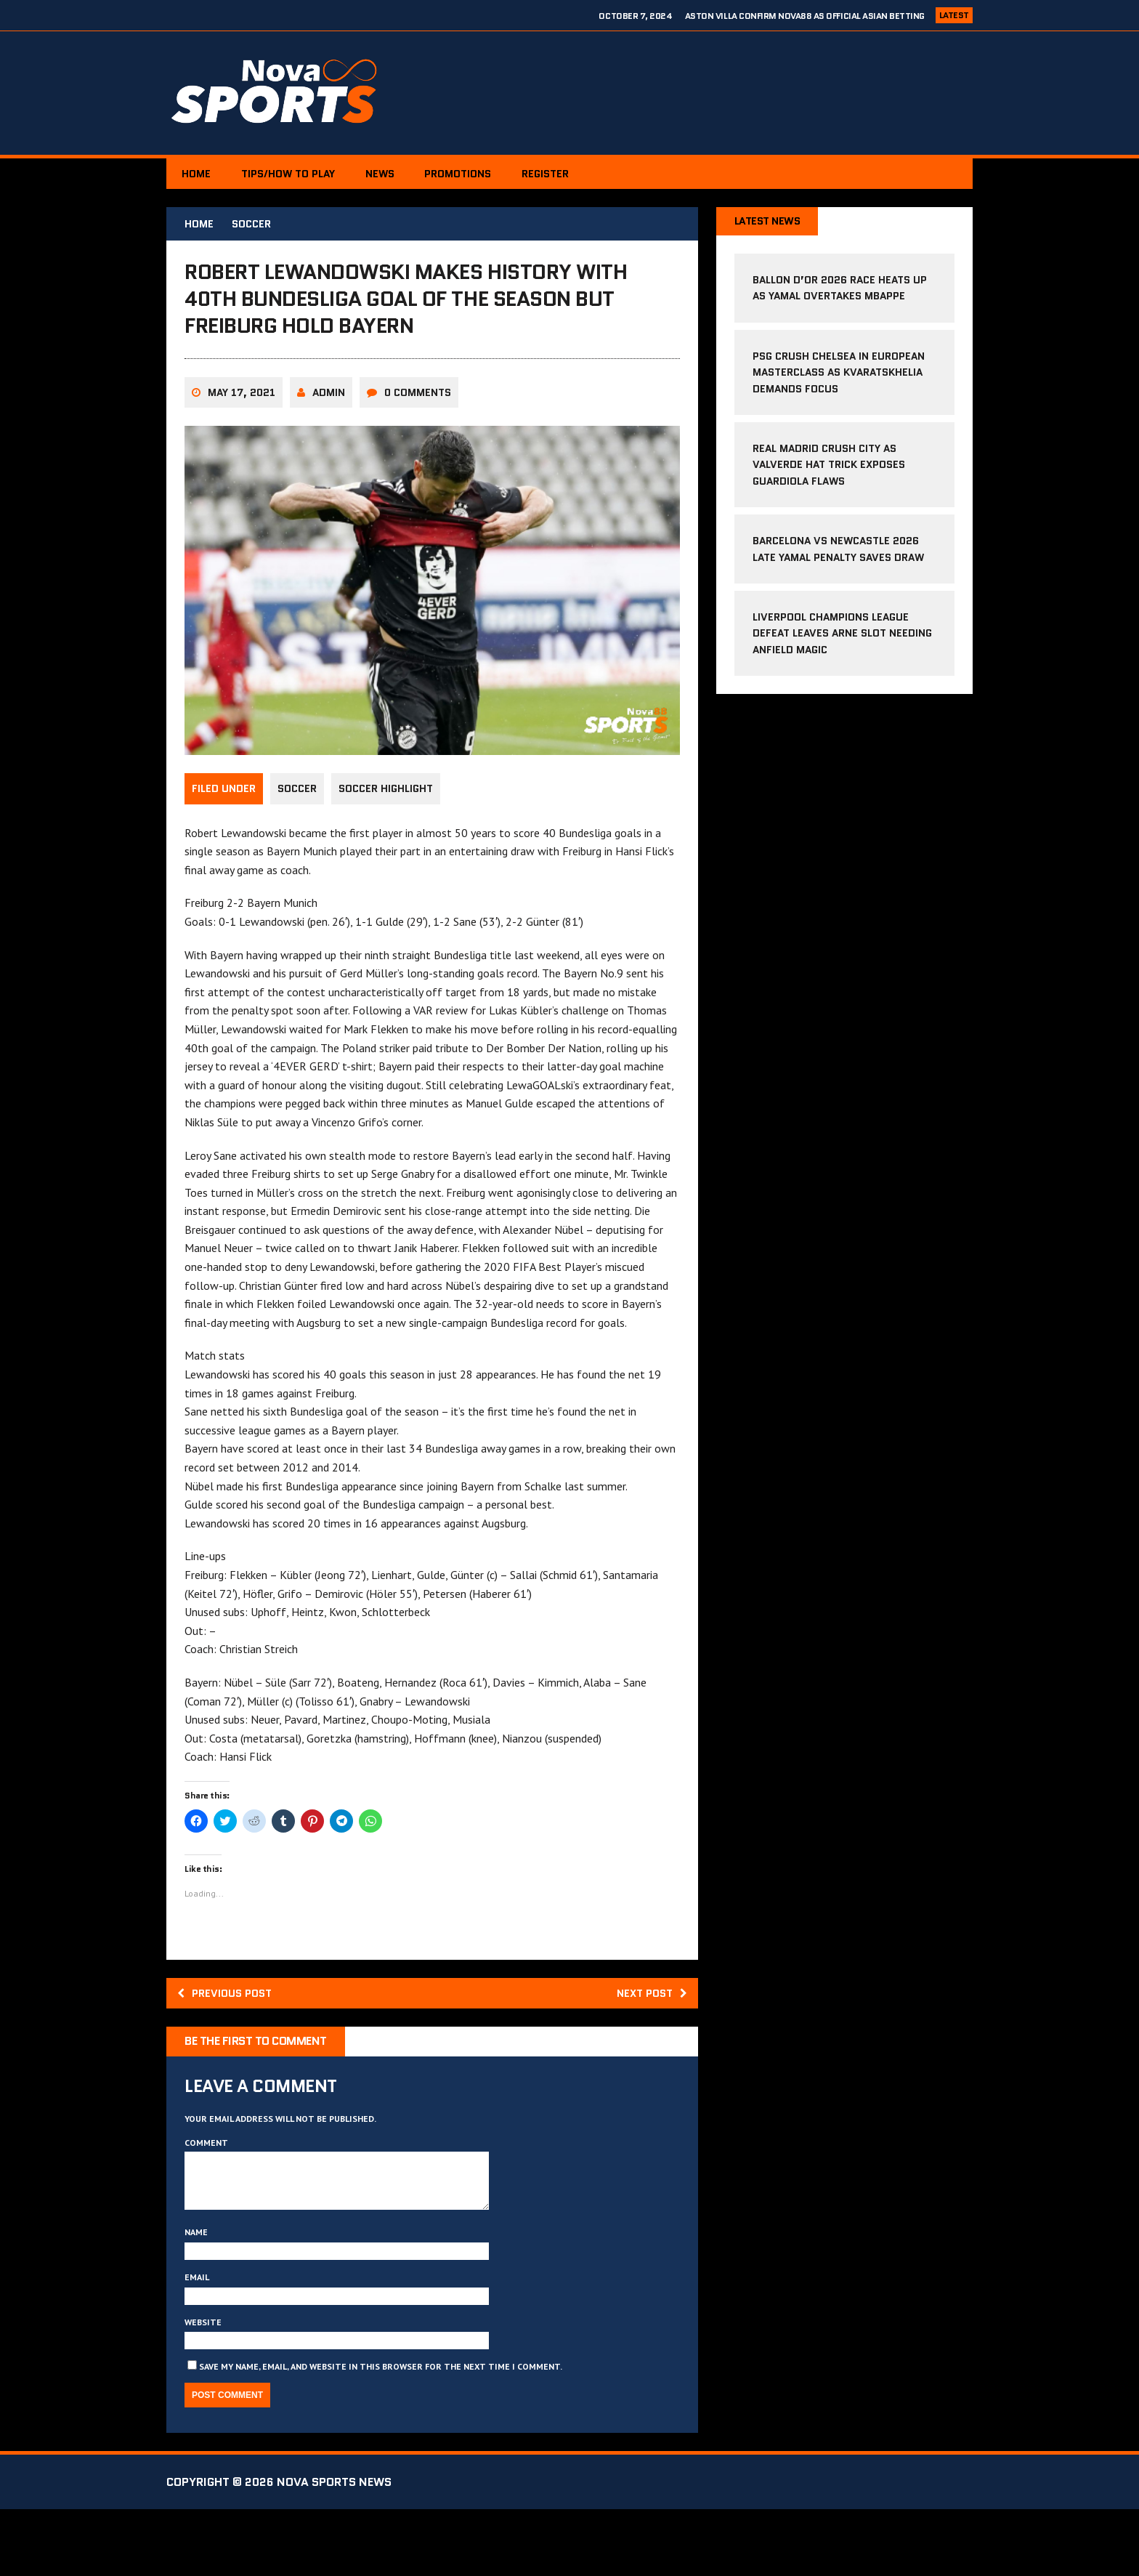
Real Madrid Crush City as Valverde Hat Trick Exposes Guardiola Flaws (829, 466)
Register (572, 173)
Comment (206, 2198)
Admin (328, 447)
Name (196, 2298)
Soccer (297, 843)
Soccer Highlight (388, 843)
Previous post (228, 2047)
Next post (648, 2047)
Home (199, 173)
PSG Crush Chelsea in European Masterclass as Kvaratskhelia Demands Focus (839, 373)
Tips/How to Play (297, 173)
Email (197, 2343)
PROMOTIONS (478, 173)
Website (203, 2388)
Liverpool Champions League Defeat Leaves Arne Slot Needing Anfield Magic (842, 634)
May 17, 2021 (241, 447)
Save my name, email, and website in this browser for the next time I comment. (380, 2433)
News (394, 173)
